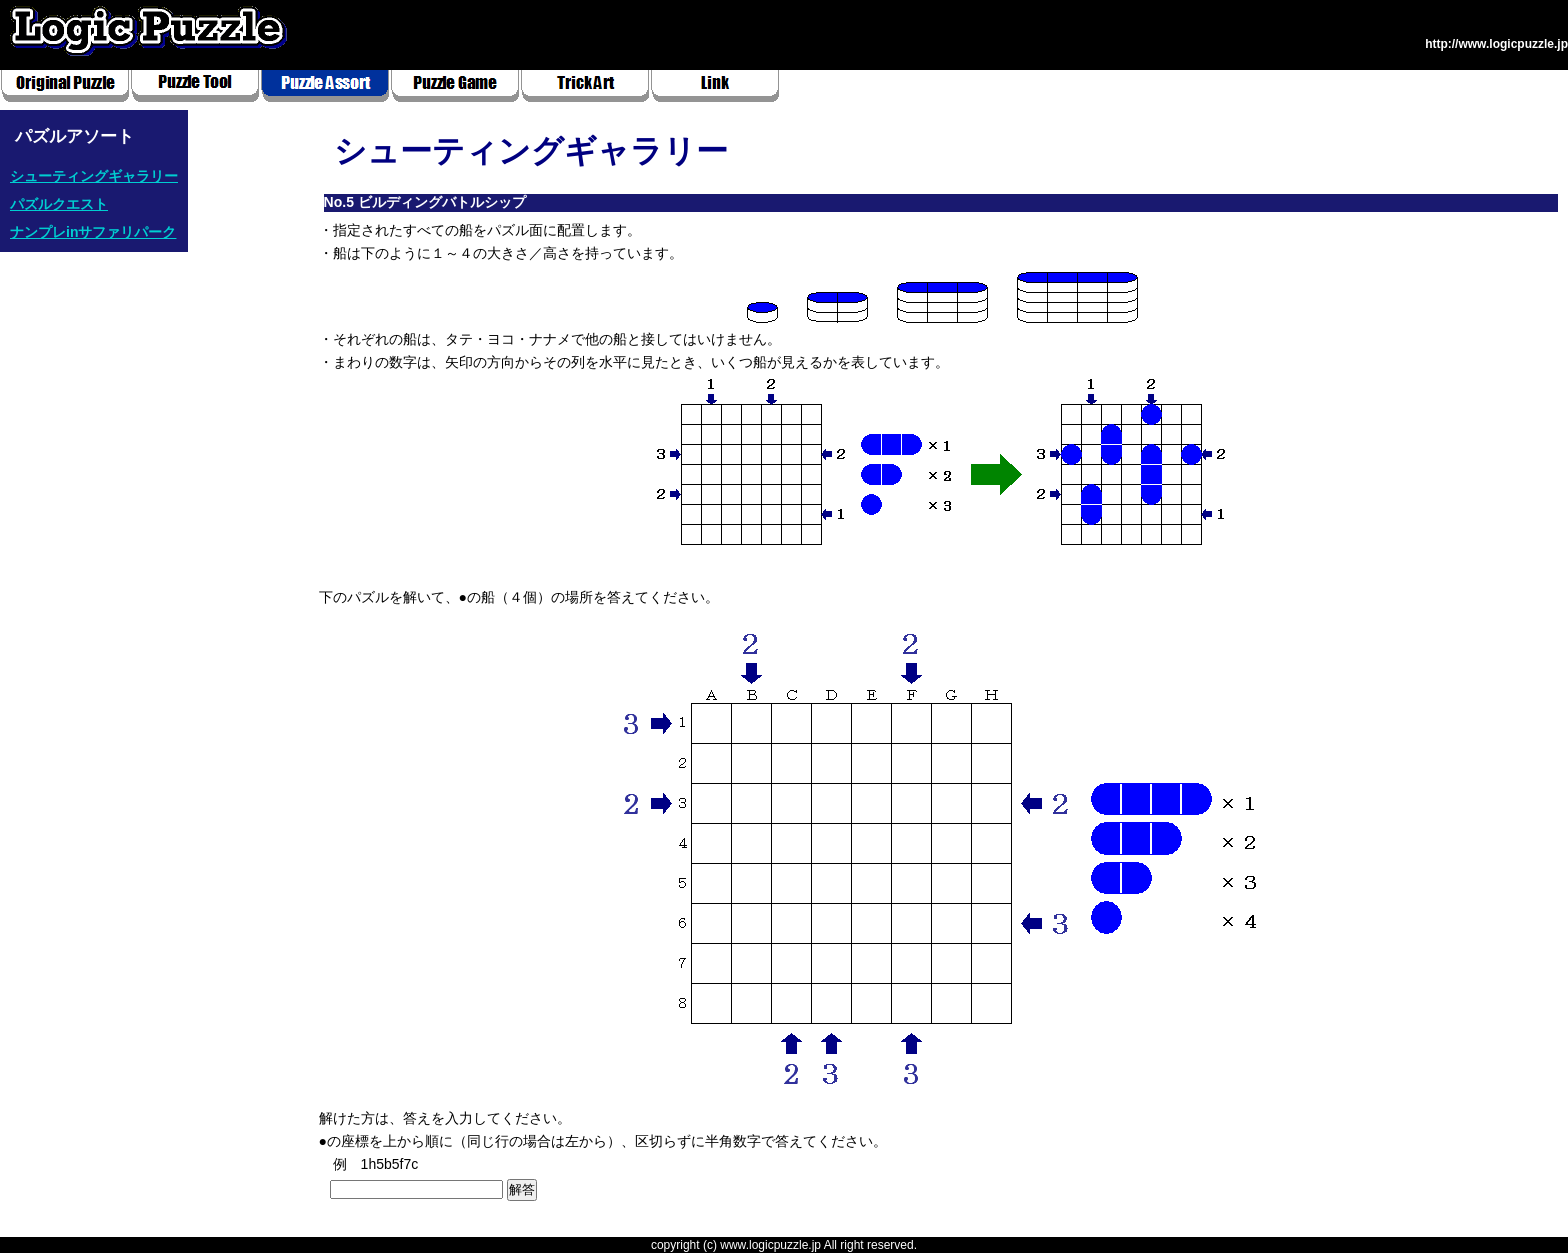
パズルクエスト (59, 204)
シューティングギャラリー (94, 176)
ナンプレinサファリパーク (93, 232)
